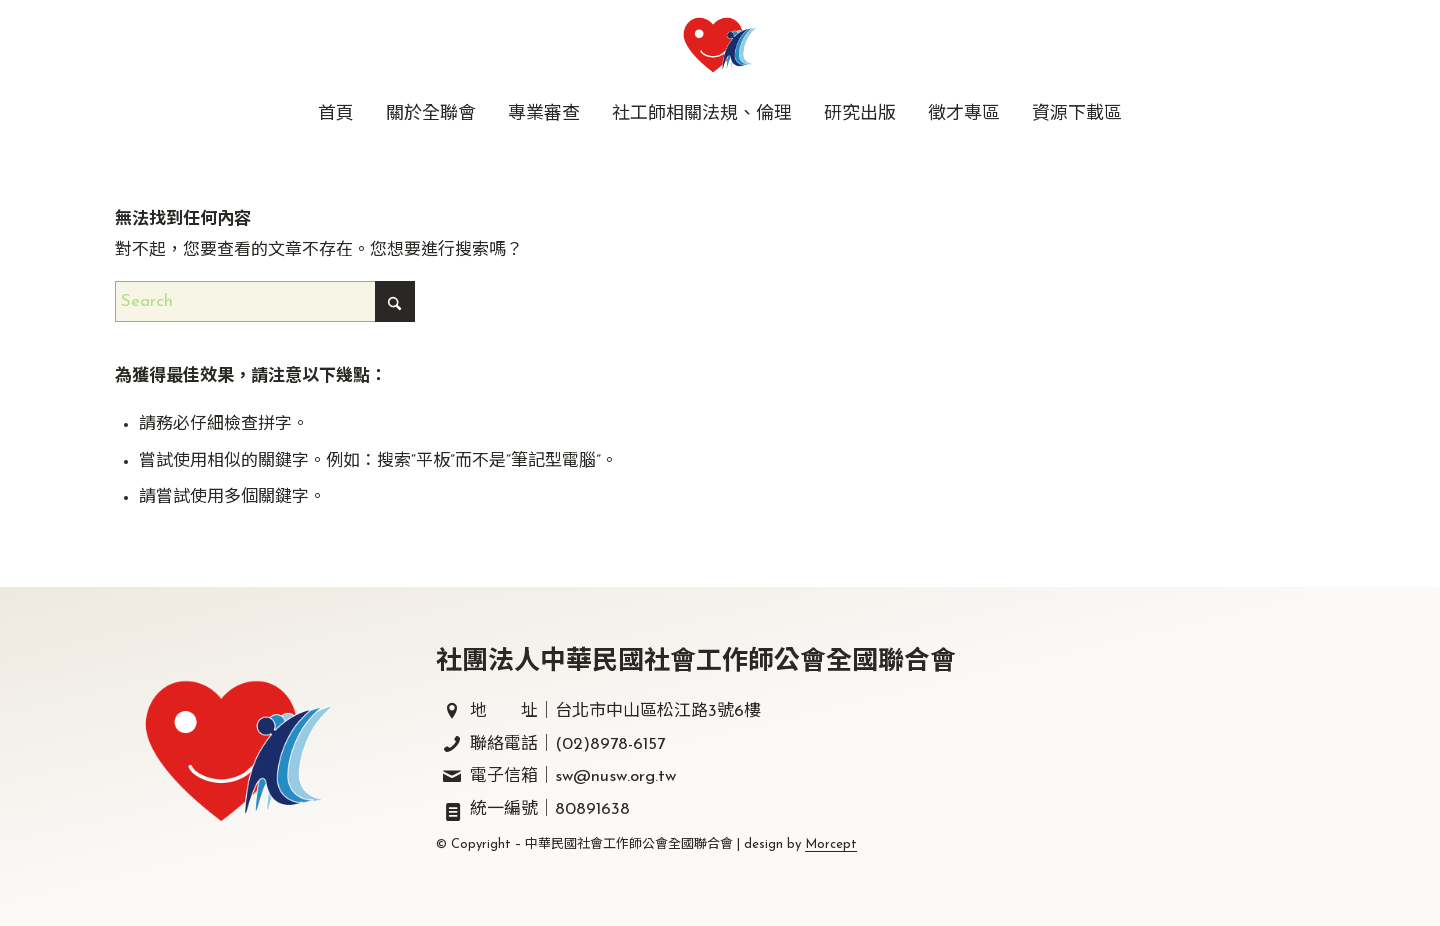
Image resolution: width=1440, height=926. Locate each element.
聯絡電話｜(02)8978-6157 (567, 744)
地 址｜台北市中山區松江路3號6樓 (615, 711)
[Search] (265, 301)
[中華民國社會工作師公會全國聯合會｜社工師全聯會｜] (720, 45)
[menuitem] (336, 115)
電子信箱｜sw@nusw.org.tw (573, 776)
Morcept (831, 844)
